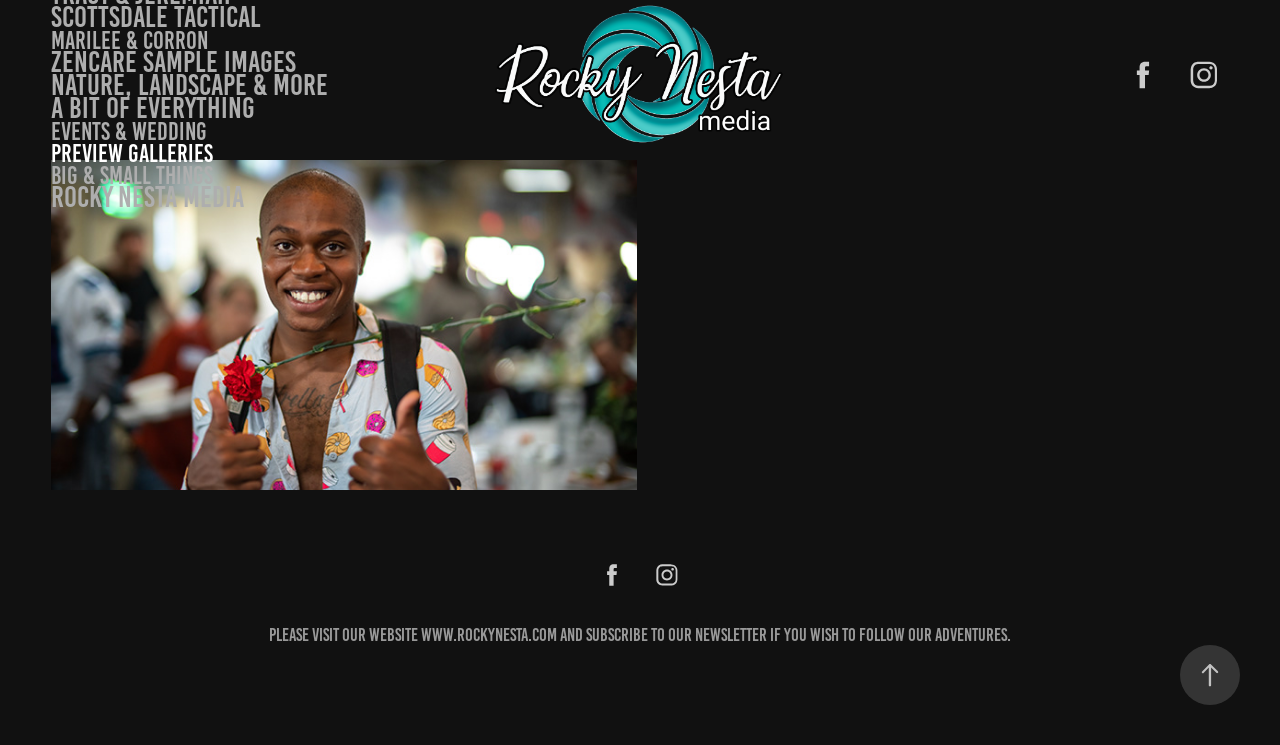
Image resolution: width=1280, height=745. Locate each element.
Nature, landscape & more (189, 85)
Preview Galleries (132, 153)
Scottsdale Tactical (156, 17)
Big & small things (132, 175)
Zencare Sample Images (173, 62)
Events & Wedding (129, 131)
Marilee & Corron (129, 40)
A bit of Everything (153, 108)
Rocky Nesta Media (147, 197)
